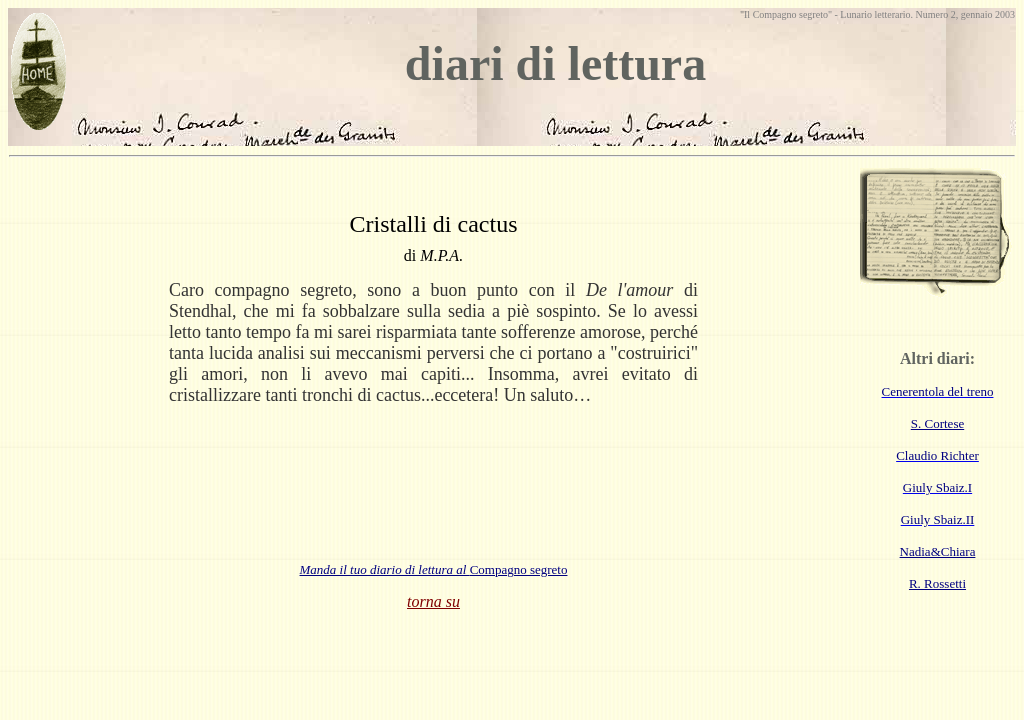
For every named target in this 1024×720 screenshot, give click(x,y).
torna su (433, 601)
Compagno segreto (434, 569)
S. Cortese (937, 423)
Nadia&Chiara (938, 551)
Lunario (856, 14)
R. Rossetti (937, 583)
